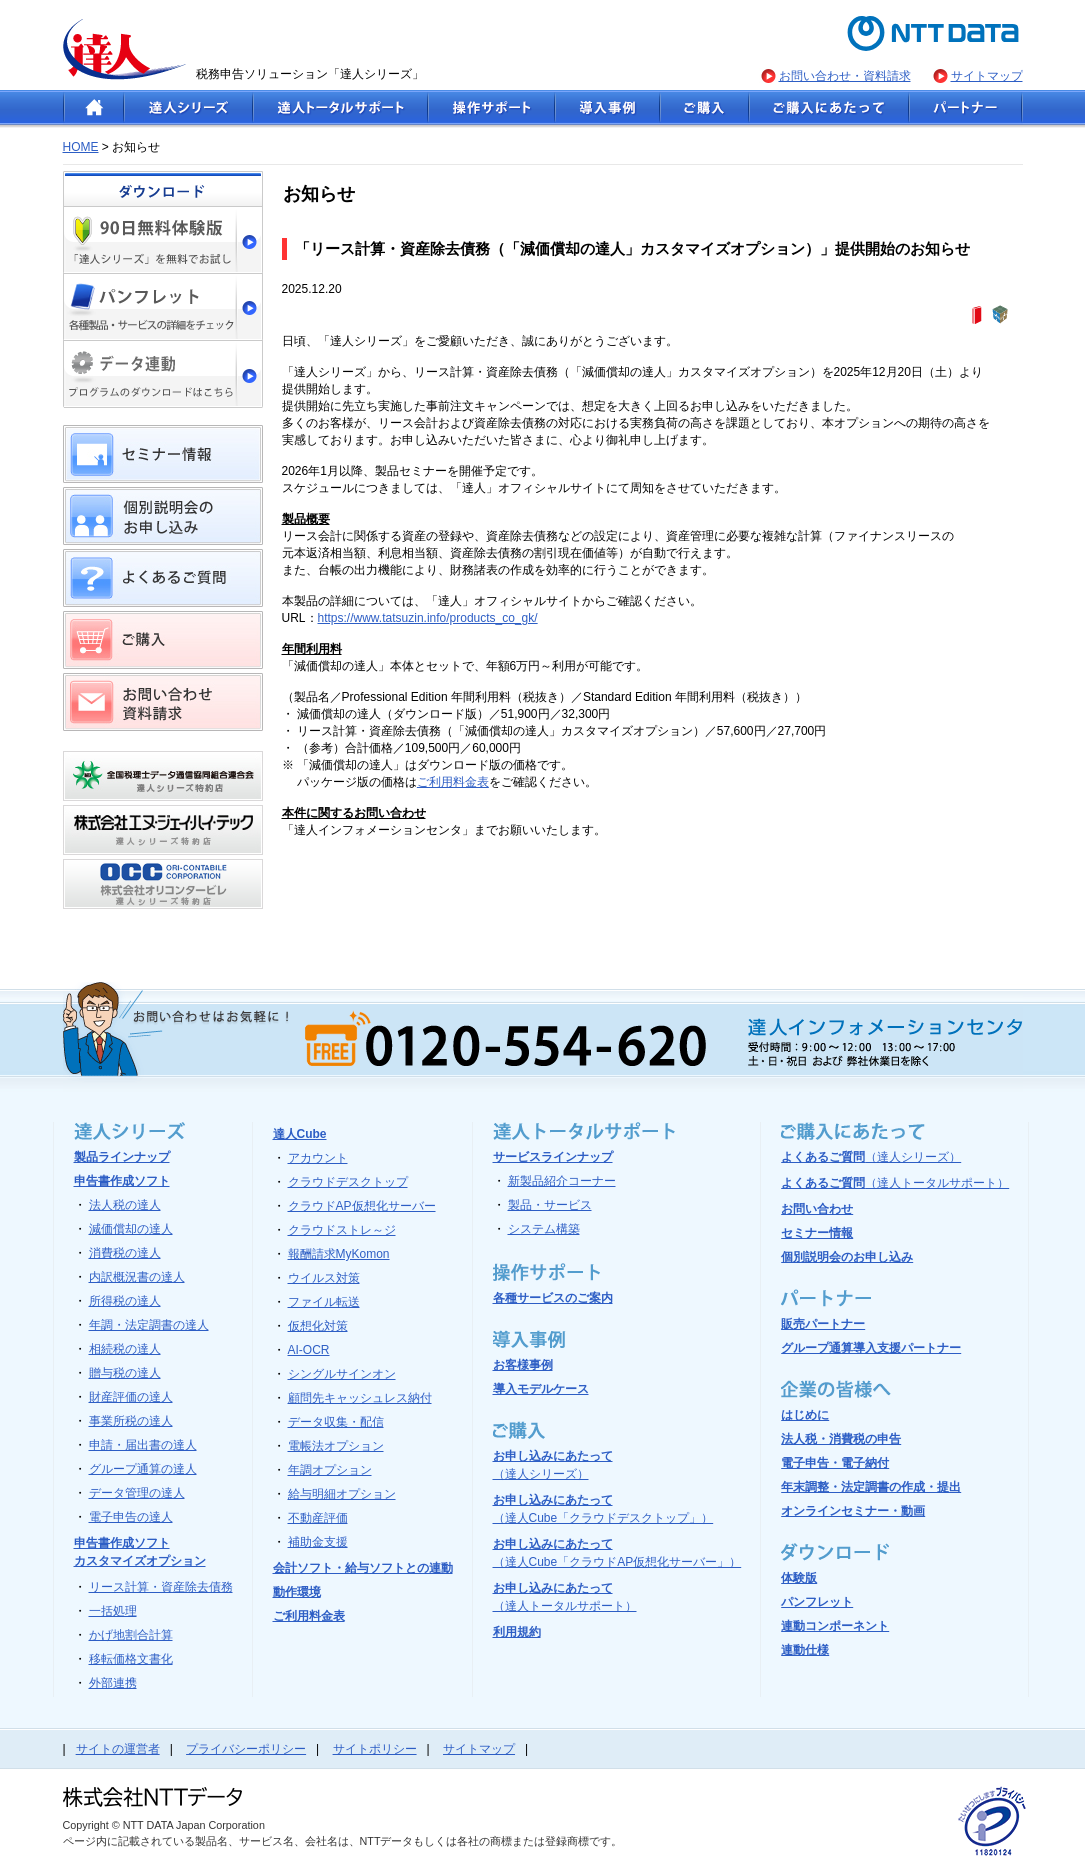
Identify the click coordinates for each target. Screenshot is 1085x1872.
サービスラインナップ (553, 1157)
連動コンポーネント (835, 1626)
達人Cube (300, 1134)
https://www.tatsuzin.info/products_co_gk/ (428, 618)
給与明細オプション (342, 1494)
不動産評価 (318, 1518)
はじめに (805, 1415)
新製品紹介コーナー (562, 1181)
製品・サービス (550, 1205)
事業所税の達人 (131, 1421)
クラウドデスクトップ (348, 1182)
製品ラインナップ (122, 1157)
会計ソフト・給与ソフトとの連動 (363, 1568)
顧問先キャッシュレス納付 (360, 1398)
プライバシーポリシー (246, 1749)
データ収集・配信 (336, 1422)
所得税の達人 (125, 1301)
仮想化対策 (318, 1326)
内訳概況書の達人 (137, 1277)
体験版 (799, 1578)
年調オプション (330, 1470)
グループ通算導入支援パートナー (871, 1348)
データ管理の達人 (137, 1493)
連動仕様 (805, 1650)
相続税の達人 (125, 1349)
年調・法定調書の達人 (149, 1325)
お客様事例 (523, 1365)
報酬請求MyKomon (339, 1254)
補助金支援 (318, 1542)
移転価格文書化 (131, 1659)
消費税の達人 (125, 1253)
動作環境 (297, 1592)
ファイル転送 (324, 1302)
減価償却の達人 (131, 1229)
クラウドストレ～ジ (342, 1230)
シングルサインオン (342, 1374)
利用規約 (517, 1632)
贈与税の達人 (125, 1373)
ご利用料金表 (453, 782)
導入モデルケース (541, 1389)
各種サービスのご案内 (553, 1298)
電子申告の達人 (131, 1517)
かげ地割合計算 (131, 1635)
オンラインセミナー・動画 (853, 1511)
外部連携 (113, 1683)
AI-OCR (309, 1350)
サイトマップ (987, 76)
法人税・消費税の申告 (841, 1439)
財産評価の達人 (131, 1397)
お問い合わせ (817, 1209)
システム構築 (544, 1229)
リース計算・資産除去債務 (161, 1587)
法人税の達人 (125, 1205)
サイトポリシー (375, 1749)
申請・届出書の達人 (143, 1445)
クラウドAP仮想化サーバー (362, 1206)
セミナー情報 (817, 1233)
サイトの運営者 (118, 1749)
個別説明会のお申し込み (847, 1257)
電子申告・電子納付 (835, 1463)
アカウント (318, 1158)
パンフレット (817, 1602)
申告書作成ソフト (122, 1181)
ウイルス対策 (324, 1278)
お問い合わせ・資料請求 (845, 76)
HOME (81, 147)
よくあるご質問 (871, 1157)
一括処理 (113, 1611)
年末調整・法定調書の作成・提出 (871, 1487)
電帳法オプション (336, 1446)
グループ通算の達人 (143, 1469)
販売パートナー (823, 1324)
